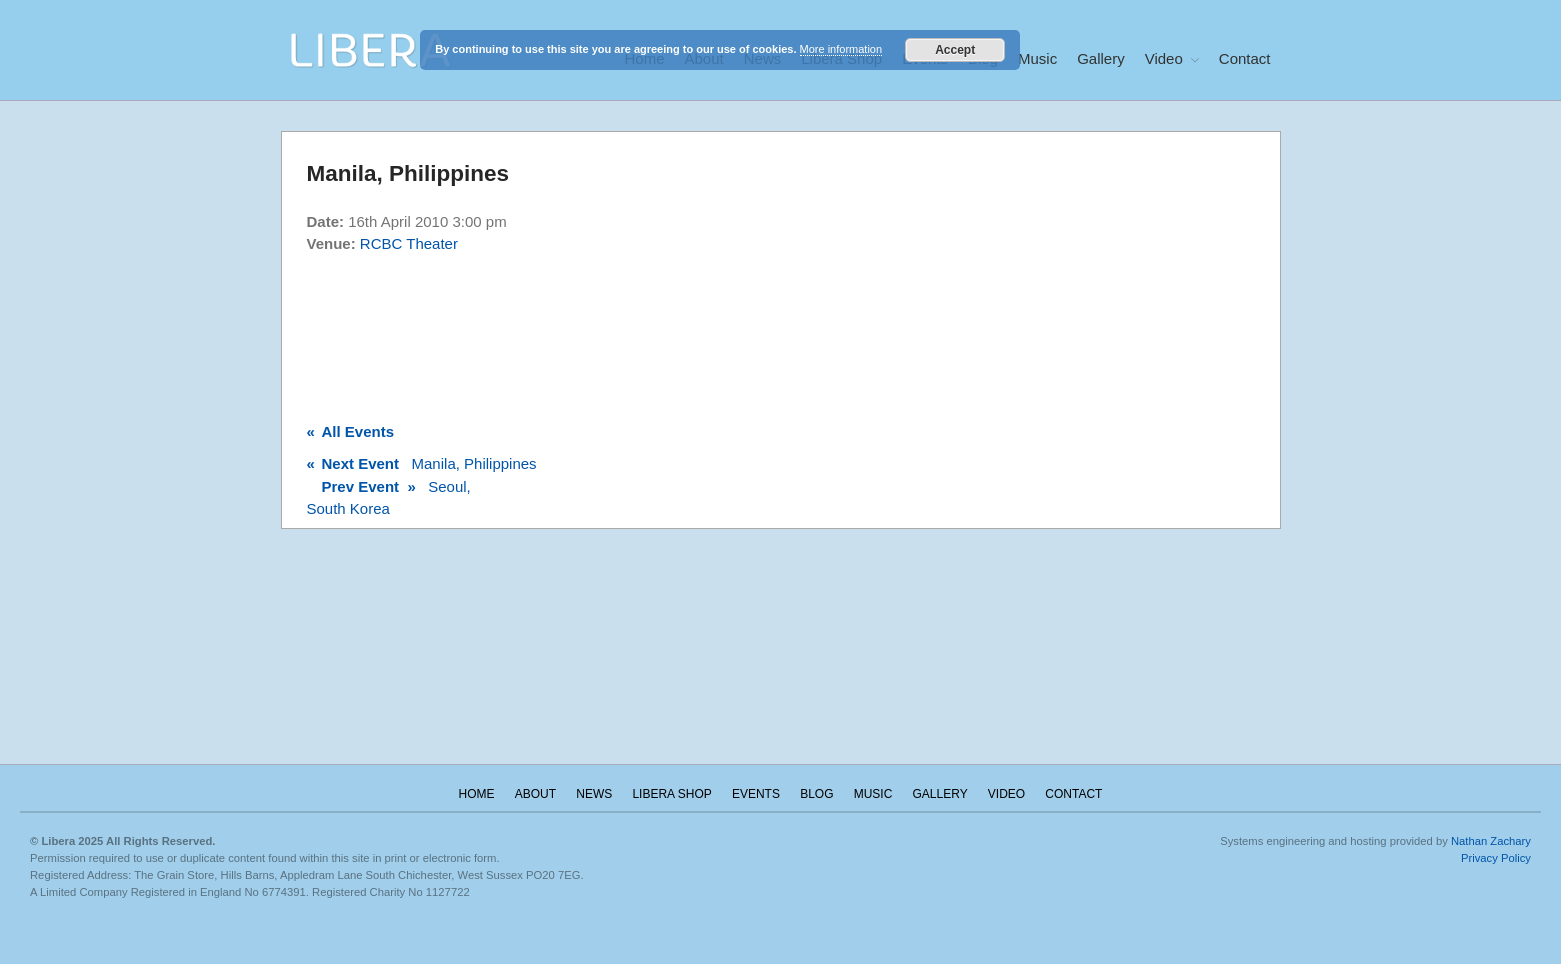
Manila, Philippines (422, 463)
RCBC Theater (409, 243)
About (535, 794)
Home (477, 794)
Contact (1245, 58)
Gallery (1101, 58)
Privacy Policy (1496, 858)
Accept (955, 50)
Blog (816, 794)
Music (1037, 58)
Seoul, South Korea (389, 498)
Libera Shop (671, 794)
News (594, 794)
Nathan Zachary (1491, 841)
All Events (351, 431)
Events (756, 794)
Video (1164, 58)
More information (841, 49)
